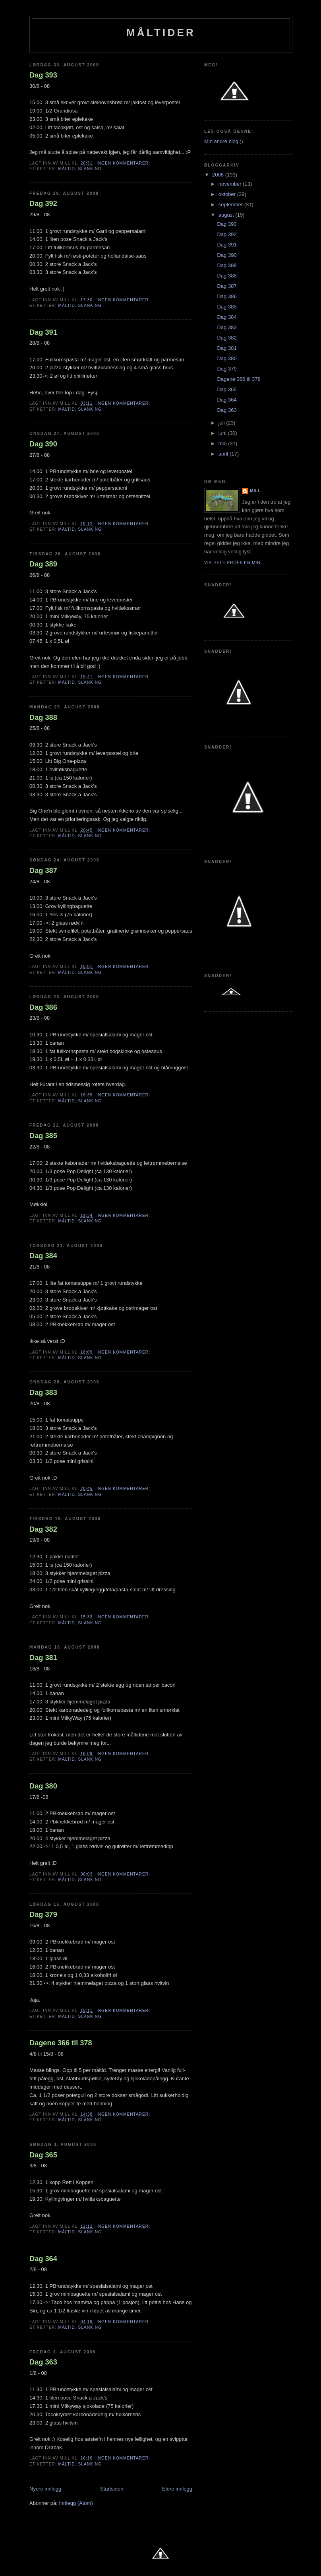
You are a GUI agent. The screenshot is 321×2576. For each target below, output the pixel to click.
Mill (255, 491)
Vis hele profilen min (232, 563)
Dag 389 (43, 564)
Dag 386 (43, 1007)
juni (223, 433)
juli (222, 423)
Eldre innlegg (177, 2489)
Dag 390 (43, 444)
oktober (228, 194)
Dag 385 (43, 1136)
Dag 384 (43, 1256)
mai (223, 443)
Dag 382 (43, 1529)
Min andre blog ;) (223, 141)
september (231, 205)
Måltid (66, 169)
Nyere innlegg (45, 2489)
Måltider (160, 33)
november (231, 184)
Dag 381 (43, 1658)
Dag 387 (43, 871)
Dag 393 (43, 75)
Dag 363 (43, 2362)
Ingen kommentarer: (124, 163)
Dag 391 (43, 332)
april (224, 454)
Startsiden (112, 2489)
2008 (218, 175)
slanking (90, 169)
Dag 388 (43, 718)
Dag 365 (43, 2155)
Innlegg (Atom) (76, 2503)
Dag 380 (43, 1786)
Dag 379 (43, 1914)
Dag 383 (43, 1393)
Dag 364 (43, 2259)
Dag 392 (43, 204)
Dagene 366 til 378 (60, 2043)
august (227, 215)
